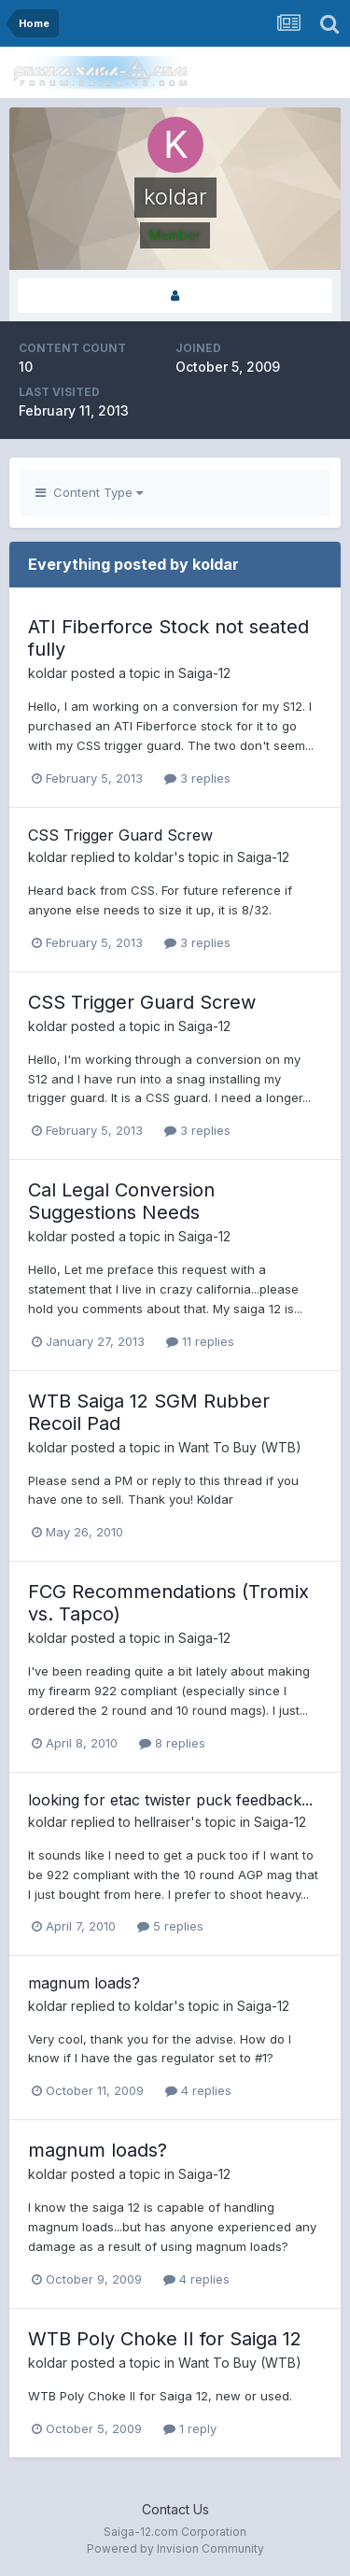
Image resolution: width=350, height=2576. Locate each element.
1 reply (190, 2428)
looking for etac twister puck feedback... (170, 1799)
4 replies (198, 2090)
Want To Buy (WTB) (239, 1447)
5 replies (170, 1925)
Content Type (89, 492)
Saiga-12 (204, 673)
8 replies (172, 1742)
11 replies (200, 1341)
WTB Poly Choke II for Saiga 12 (164, 2339)
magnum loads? (84, 1983)
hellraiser (162, 1822)
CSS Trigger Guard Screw (120, 835)
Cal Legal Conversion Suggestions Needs (121, 1201)
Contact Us (175, 2509)
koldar (47, 673)
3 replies (197, 778)
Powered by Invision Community (175, 2548)
